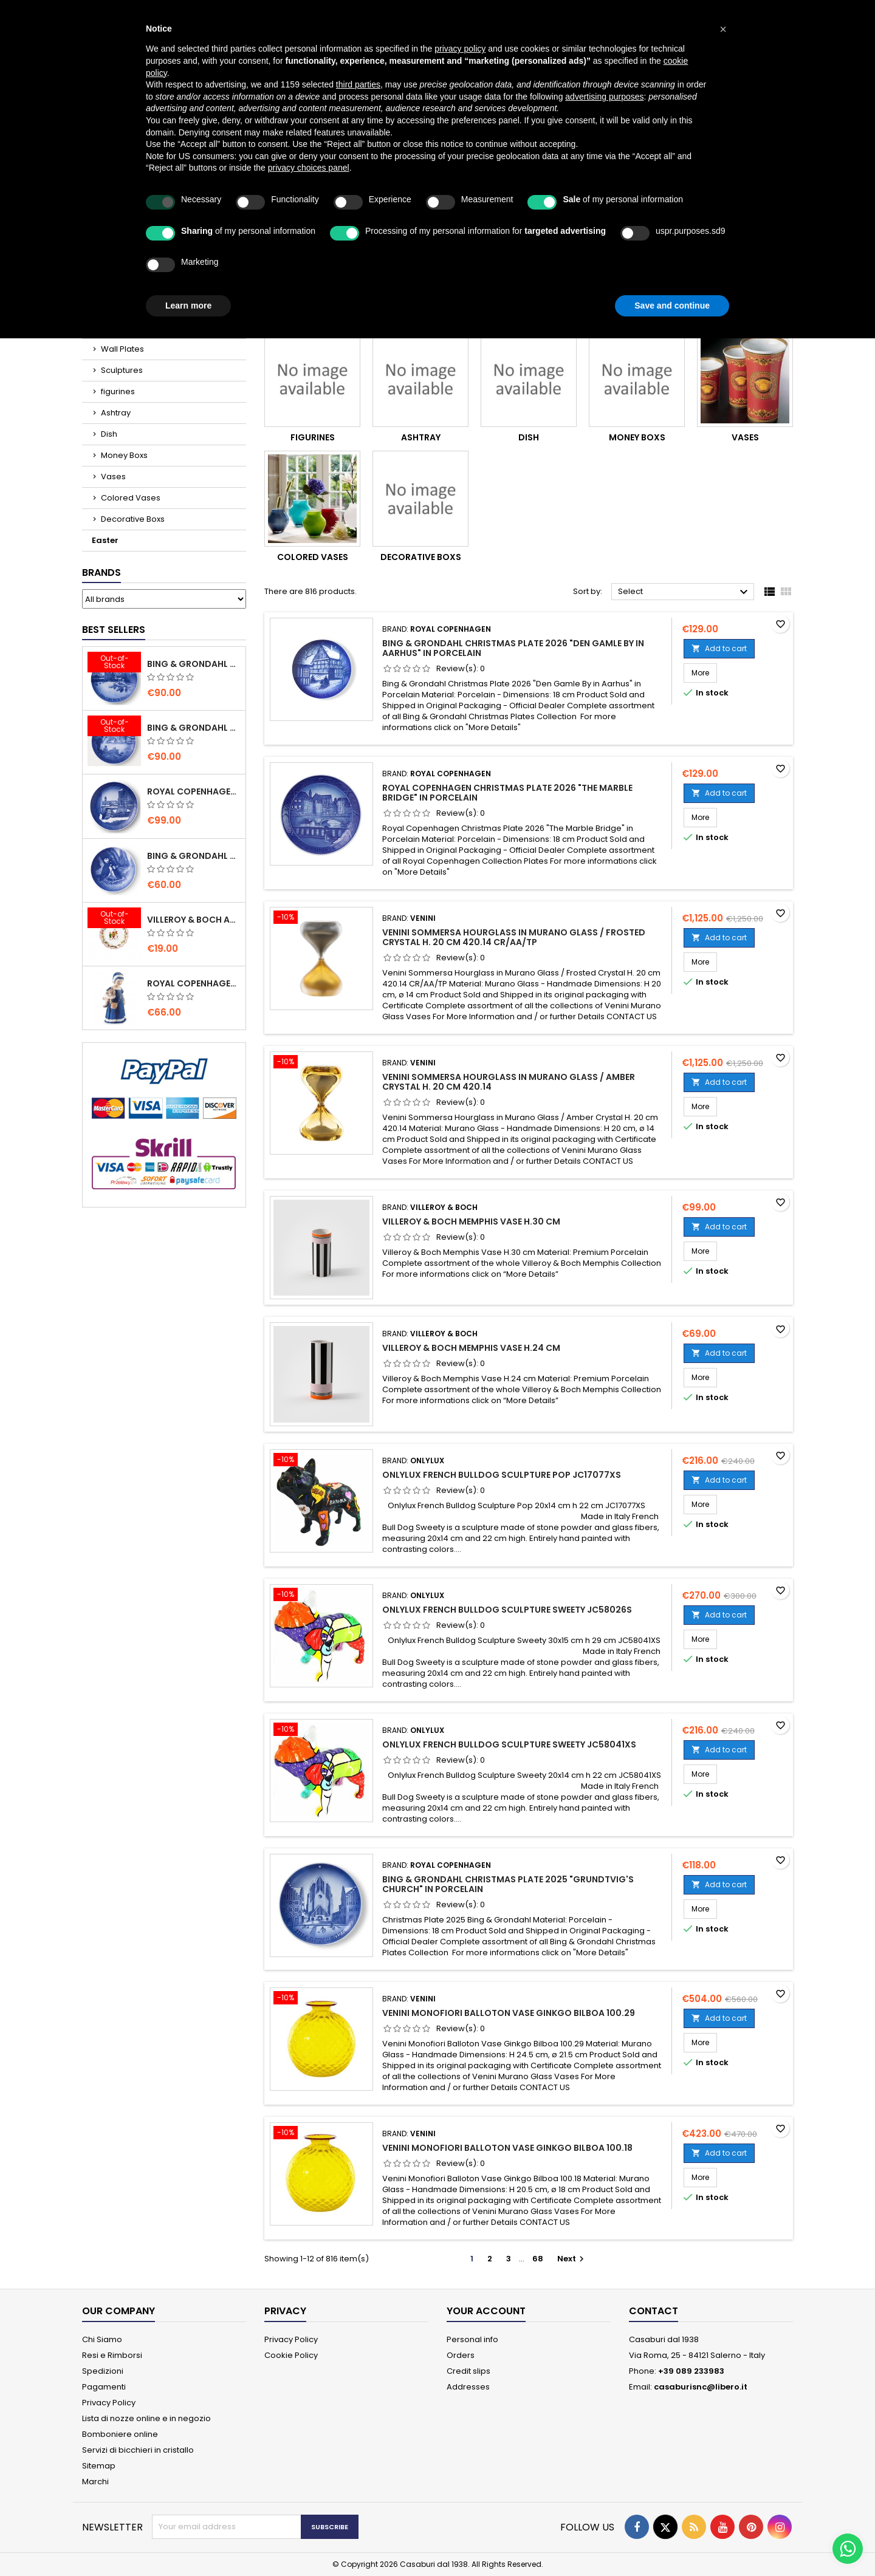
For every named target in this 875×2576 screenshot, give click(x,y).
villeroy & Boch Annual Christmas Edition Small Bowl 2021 (194, 919)
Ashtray (116, 413)
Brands (101, 572)
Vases (113, 476)
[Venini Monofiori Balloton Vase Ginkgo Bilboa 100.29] (321, 1999)
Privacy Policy (109, 2402)
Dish (109, 434)
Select (684, 592)
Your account (486, 2311)
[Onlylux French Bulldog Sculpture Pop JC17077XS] (321, 1461)
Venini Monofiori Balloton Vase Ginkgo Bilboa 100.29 (508, 2013)
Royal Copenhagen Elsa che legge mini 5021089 (194, 983)
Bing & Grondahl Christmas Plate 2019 (194, 728)
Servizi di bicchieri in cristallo (138, 2450)
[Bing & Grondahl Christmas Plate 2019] (114, 727)
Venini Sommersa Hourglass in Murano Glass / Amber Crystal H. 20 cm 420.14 (508, 1082)
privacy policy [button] (460, 48)
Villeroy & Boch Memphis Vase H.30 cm (471, 1221)
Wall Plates (122, 349)
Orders (461, 2355)
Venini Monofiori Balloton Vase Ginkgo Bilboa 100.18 (507, 2148)
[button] (723, 29)
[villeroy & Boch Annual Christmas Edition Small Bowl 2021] (114, 919)
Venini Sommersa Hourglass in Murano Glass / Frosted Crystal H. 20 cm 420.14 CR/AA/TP (513, 937)
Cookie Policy (291, 2355)
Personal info (472, 2339)
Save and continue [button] (672, 305)
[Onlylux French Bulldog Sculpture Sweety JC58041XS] (321, 1730)
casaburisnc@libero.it (700, 2387)
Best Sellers (113, 630)
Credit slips (468, 2371)
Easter (105, 540)
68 (537, 2258)
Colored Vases (130, 498)
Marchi (95, 2481)
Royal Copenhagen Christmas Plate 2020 (194, 791)
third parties (358, 84)
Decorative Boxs (133, 519)
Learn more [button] (188, 305)
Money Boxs (124, 455)
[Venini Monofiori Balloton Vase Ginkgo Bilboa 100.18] (321, 2134)
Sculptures (122, 370)
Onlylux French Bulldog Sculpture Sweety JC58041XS (509, 1744)
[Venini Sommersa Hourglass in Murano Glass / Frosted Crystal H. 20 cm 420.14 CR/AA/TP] (321, 918)
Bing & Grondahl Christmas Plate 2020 (194, 664)
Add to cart (719, 648)
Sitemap (98, 2466)
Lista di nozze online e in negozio (146, 2418)
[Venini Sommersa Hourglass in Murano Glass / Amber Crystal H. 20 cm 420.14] (321, 1063)
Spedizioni (102, 2371)
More (704, 672)
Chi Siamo (102, 2339)
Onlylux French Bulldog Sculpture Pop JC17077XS (501, 1475)
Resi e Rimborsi (112, 2355)
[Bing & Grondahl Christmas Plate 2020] (114, 663)
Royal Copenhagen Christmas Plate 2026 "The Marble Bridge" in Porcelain (507, 793)
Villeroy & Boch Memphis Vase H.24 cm (471, 1348)
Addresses (468, 2387)
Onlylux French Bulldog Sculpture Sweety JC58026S (507, 1610)
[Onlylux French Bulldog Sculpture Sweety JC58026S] (321, 1596)
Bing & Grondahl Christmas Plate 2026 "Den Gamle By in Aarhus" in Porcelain (513, 648)
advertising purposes (604, 96)
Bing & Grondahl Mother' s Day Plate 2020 (194, 856)
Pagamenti (104, 2387)
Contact (653, 2311)
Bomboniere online (120, 2434)
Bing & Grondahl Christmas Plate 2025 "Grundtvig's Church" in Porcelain (508, 1884)
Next (572, 2258)
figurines (118, 391)
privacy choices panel (308, 168)
